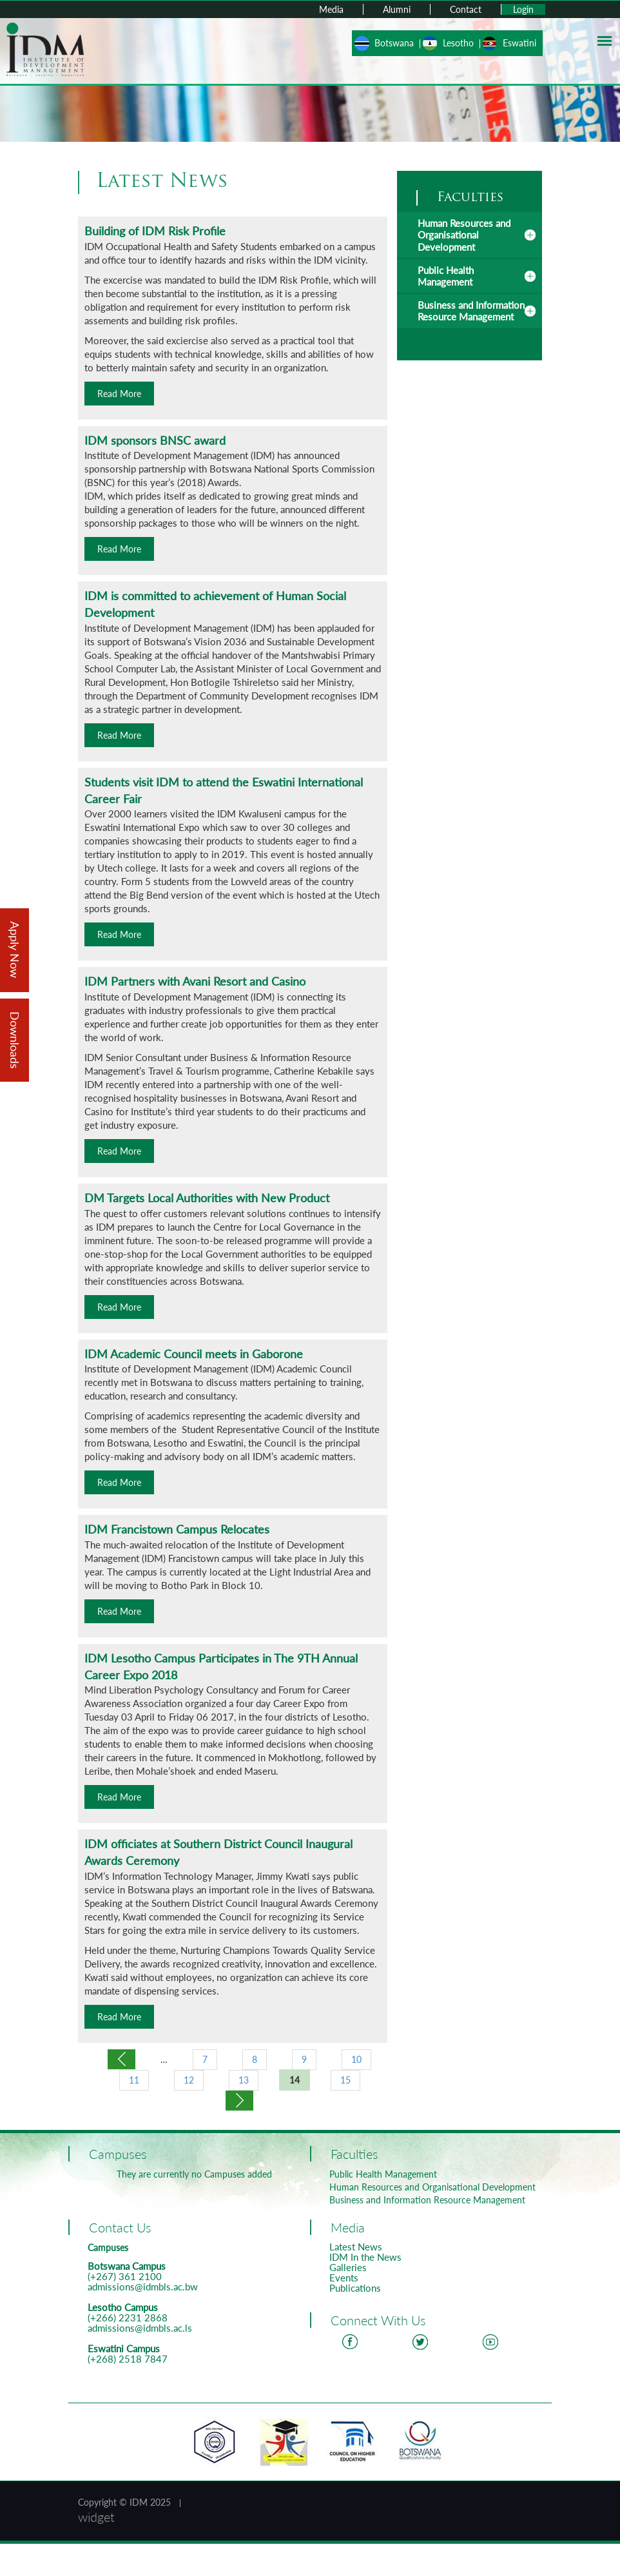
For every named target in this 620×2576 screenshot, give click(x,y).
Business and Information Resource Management (471, 310)
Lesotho (458, 42)
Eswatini (519, 42)
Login (523, 9)
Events (343, 2277)
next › (239, 2101)
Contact (465, 9)
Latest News (355, 2246)
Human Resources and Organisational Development (464, 235)
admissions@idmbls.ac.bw (143, 2286)
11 (134, 2079)
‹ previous (121, 2059)
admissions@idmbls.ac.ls (140, 2328)
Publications (355, 2288)
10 (356, 2059)
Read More (119, 393)
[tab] (469, 235)
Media (331, 9)
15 (345, 2079)
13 (243, 2079)
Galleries (348, 2267)
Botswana (394, 42)
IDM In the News (365, 2257)
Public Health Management (446, 276)
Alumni (397, 9)
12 (189, 2079)
